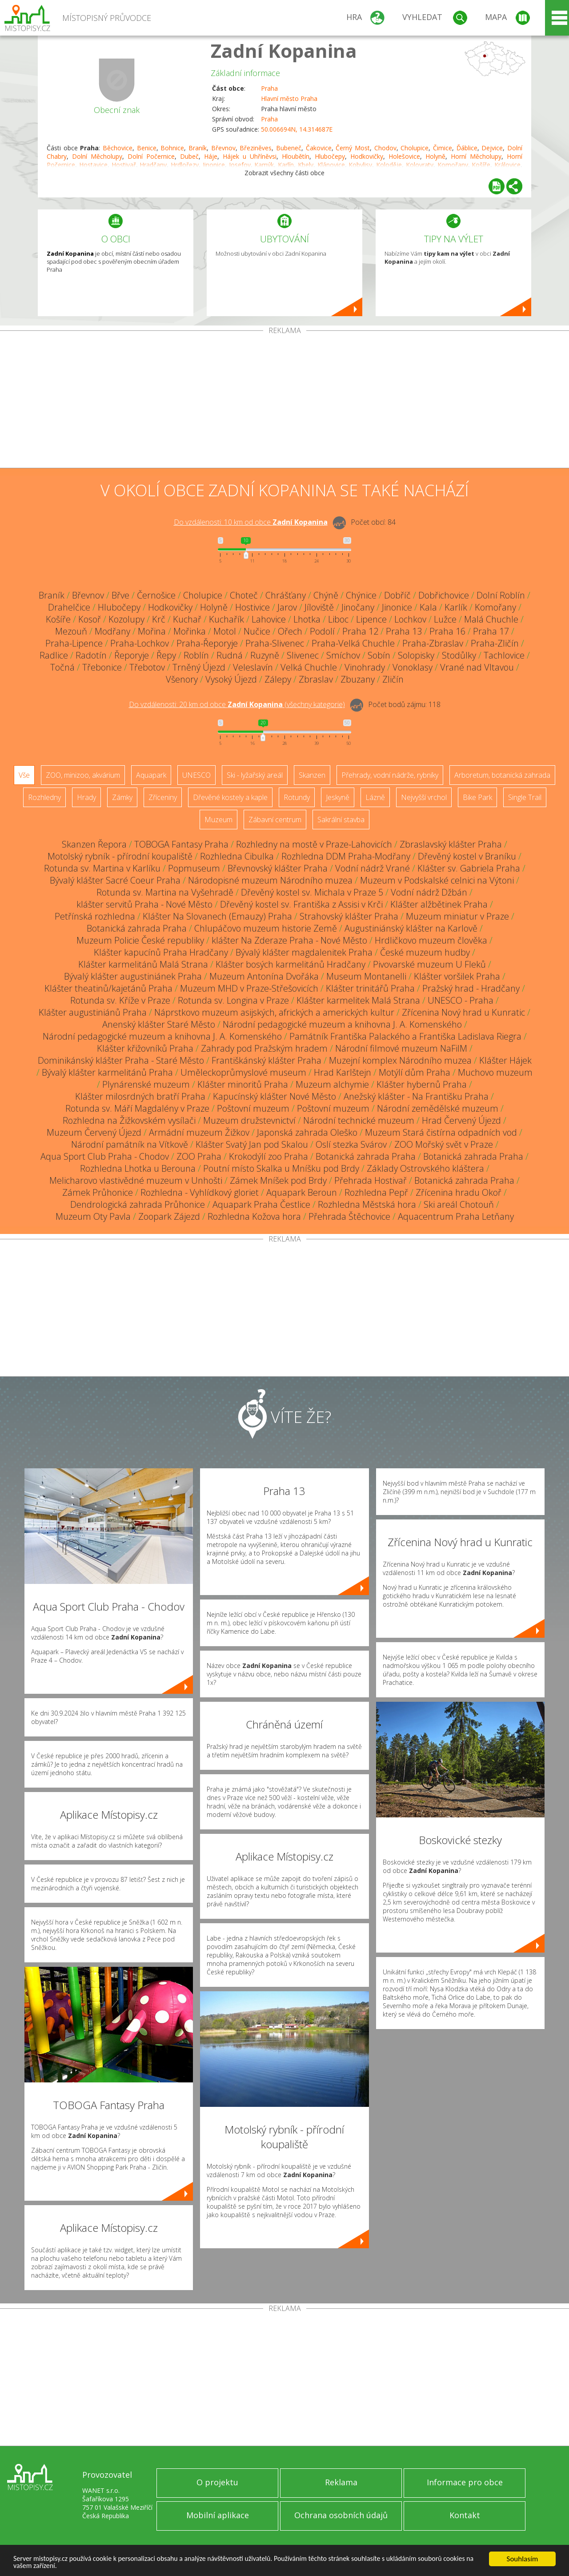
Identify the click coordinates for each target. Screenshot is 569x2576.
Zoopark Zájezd (169, 1216)
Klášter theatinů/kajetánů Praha (108, 988)
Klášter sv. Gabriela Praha (468, 868)
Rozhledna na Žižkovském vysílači (129, 1120)
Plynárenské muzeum (146, 1084)
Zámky (122, 797)
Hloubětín (295, 156)
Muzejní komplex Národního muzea (400, 1060)
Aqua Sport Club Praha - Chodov (104, 1156)
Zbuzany (358, 679)
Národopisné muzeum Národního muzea (270, 880)
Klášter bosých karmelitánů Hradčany (290, 964)
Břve (120, 595)
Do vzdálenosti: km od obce (251, 522)
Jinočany (357, 607)
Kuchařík (226, 619)
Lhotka (307, 619)
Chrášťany (285, 595)
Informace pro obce (465, 2482)
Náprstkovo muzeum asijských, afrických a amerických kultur (274, 1012)
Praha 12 (360, 631)
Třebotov (147, 667)
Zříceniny (162, 797)
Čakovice (319, 148)
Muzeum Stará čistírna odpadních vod (441, 1132)
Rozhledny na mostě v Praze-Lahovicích (314, 844)
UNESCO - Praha (460, 1000)
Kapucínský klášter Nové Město (274, 1096)
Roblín (196, 655)
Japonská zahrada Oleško (307, 1132)
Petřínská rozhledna (95, 916)
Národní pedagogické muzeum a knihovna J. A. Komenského (342, 1024)
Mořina (152, 631)
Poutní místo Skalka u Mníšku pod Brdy (281, 1168)
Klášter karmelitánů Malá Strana (143, 964)
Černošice (156, 595)
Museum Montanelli (366, 976)
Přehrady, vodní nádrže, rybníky (389, 775)
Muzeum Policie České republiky (140, 940)
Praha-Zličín (495, 643)
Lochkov (410, 619)
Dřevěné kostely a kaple (230, 797)
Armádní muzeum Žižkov (199, 1132)
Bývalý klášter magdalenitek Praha (304, 952)
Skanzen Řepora (94, 844)
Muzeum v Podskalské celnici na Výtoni (437, 880)
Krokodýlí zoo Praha (268, 1156)
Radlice (54, 655)
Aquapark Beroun (301, 1192)
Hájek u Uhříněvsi (249, 156)
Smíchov (343, 655)
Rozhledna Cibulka (237, 856)
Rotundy (297, 797)
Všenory (182, 679)
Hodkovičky (366, 156)
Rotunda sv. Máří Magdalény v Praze (137, 1108)
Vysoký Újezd (231, 679)
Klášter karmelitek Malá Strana (358, 1000)
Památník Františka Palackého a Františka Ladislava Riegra (405, 1036)
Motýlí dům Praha (414, 1072)
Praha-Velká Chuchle (353, 643)
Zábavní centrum (274, 819)
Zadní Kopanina (284, 50)
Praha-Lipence (74, 643)
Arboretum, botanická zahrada (502, 775)
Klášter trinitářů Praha (370, 988)
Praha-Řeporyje (207, 643)
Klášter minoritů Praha (242, 1084)
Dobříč (397, 595)
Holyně (435, 156)
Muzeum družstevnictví (249, 1120)
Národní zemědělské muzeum (437, 1108)
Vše (24, 775)
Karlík (456, 607)
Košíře (58, 619)
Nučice (257, 631)
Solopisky (416, 655)
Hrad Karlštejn (342, 1072)
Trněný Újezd (198, 667)
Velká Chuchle (308, 667)
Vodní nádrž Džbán (429, 892)
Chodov (385, 148)
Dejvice (492, 148)
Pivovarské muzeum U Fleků (429, 964)
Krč (158, 619)
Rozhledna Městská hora (367, 1204)
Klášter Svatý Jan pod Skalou (252, 1144)
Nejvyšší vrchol (424, 797)
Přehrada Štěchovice (349, 1216)
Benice (146, 148)
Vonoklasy (413, 667)
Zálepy (277, 679)
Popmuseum (194, 868)
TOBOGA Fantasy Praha (181, 844)
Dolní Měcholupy (97, 156)
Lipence (371, 619)
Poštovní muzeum (253, 1108)
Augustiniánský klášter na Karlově (411, 928)
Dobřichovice (443, 595)
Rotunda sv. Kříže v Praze (120, 1000)
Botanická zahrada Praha (137, 928)
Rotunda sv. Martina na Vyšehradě (164, 892)
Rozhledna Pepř (376, 1192)
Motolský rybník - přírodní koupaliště (120, 856)
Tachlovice (504, 655)
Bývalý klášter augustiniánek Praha (133, 976)
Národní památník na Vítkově (129, 1144)
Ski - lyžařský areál (255, 775)
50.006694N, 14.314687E (297, 129)
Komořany (495, 607)
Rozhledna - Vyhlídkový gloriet (199, 1192)
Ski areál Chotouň (459, 1204)
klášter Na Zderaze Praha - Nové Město (289, 940)
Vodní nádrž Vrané (372, 868)
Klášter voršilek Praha (457, 976)
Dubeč (189, 156)
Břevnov (223, 148)
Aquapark (151, 775)
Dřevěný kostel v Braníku (467, 856)
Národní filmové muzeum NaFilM (401, 1048)
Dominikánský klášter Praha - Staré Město (121, 1060)
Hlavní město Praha (289, 98)
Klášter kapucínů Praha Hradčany (161, 952)
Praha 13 (404, 631)
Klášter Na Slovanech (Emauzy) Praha (217, 916)
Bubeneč (288, 148)
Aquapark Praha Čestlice (261, 1204)
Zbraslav (316, 679)
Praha (269, 88)
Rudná (229, 655)
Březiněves (256, 148)
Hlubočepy (330, 156)
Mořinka (189, 631)
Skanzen (312, 775)
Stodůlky (459, 655)
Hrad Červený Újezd (461, 1120)
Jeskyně (337, 797)
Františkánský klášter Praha (266, 1060)
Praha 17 (491, 631)
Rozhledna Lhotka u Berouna (138, 1168)
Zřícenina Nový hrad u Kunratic (463, 1012)
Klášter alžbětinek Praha (439, 904)
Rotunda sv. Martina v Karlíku (102, 868)
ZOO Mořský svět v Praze (443, 1144)
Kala (428, 607)
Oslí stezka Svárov (351, 1144)
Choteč (244, 595)
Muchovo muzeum (495, 1072)
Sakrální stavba (341, 819)
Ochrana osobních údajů (341, 2515)
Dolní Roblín (501, 595)
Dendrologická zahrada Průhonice (137, 1204)
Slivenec (303, 655)
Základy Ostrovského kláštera (425, 1168)
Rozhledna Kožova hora (254, 1216)
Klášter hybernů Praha (422, 1084)
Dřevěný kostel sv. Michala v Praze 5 (312, 892)
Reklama (341, 2482)
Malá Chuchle (491, 619)
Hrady (86, 797)
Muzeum (218, 819)
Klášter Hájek (505, 1060)
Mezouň (71, 631)
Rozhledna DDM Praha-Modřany (345, 856)
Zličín (393, 679)
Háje (210, 156)
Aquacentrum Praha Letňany (456, 1216)
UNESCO (196, 775)
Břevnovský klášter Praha (278, 868)
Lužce (445, 619)
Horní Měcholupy (476, 156)
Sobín (379, 655)
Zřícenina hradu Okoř (458, 1192)
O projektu (217, 2482)
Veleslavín (253, 667)
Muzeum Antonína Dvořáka (264, 976)
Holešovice (404, 156)
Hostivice (252, 607)
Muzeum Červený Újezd (94, 1132)
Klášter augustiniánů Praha (93, 1012)
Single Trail (524, 797)
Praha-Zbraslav (432, 643)
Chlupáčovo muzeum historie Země (265, 928)
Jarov (287, 607)
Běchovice (117, 148)
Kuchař (187, 619)
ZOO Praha (198, 1156)
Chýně (325, 595)
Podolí (322, 631)
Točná (62, 667)
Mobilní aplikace (217, 2515)
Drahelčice (69, 607)
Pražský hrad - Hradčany (471, 988)
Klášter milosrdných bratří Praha (140, 1096)
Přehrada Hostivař (370, 1180)
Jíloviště (319, 607)
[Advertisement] (284, 401)
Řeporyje (131, 655)
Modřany (112, 631)
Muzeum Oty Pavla (93, 1216)
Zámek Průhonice (97, 1192)
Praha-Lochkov (139, 643)
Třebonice (102, 667)
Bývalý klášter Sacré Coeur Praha (115, 880)
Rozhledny (44, 797)
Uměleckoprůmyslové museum (243, 1072)
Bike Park (477, 797)
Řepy (166, 655)
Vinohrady (365, 667)
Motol (224, 631)
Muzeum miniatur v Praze (457, 916)
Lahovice (269, 619)
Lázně (375, 797)
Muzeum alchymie (332, 1084)
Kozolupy (126, 619)
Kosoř (89, 619)
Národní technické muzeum (358, 1120)
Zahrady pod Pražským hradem (264, 1048)
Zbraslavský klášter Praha (451, 844)
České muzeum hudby (425, 952)
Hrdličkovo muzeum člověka (431, 940)
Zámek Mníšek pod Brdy (278, 1180)
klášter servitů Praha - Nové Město (144, 904)
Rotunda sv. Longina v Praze (233, 1000)
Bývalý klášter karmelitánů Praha (107, 1072)
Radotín (91, 655)
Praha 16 (447, 631)
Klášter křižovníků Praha (145, 1048)
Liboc (338, 619)
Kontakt (464, 2515)
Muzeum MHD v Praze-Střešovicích (249, 988)
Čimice (442, 148)
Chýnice (361, 595)
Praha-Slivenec (274, 643)
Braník (197, 148)
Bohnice (172, 148)
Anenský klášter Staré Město (158, 1024)
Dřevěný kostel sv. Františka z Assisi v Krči (301, 904)
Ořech (290, 631)
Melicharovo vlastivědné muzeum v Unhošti (135, 1180)
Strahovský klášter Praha (349, 916)
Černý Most (353, 148)
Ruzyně (264, 655)
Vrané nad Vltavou (477, 667)
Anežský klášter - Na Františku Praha (416, 1096)
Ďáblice (467, 148)
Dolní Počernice (151, 156)
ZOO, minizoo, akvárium (83, 775)
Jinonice (397, 607)
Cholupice (415, 148)
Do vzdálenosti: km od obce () (237, 704)
